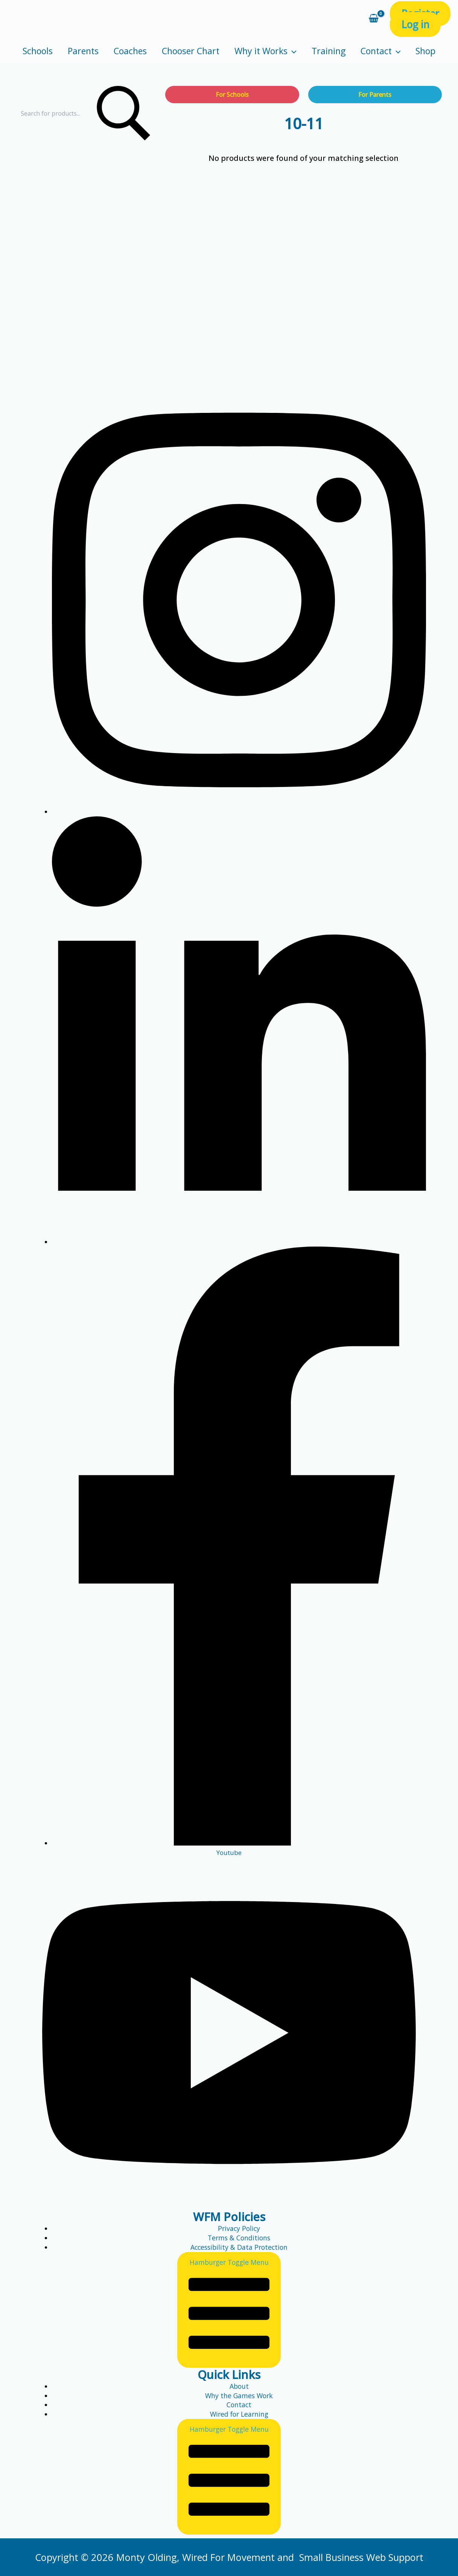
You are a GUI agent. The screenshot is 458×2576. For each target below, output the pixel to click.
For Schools (232, 94)
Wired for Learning (239, 2414)
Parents (83, 51)
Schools (38, 51)
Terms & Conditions (239, 2237)
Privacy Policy (239, 2228)
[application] (292, 51)
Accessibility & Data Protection (239, 2247)
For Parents (374, 94)
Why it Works (265, 51)
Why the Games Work (239, 2395)
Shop (425, 51)
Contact (381, 51)
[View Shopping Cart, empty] (373, 19)
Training (328, 51)
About (239, 2386)
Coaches (130, 51)
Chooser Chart (190, 51)
